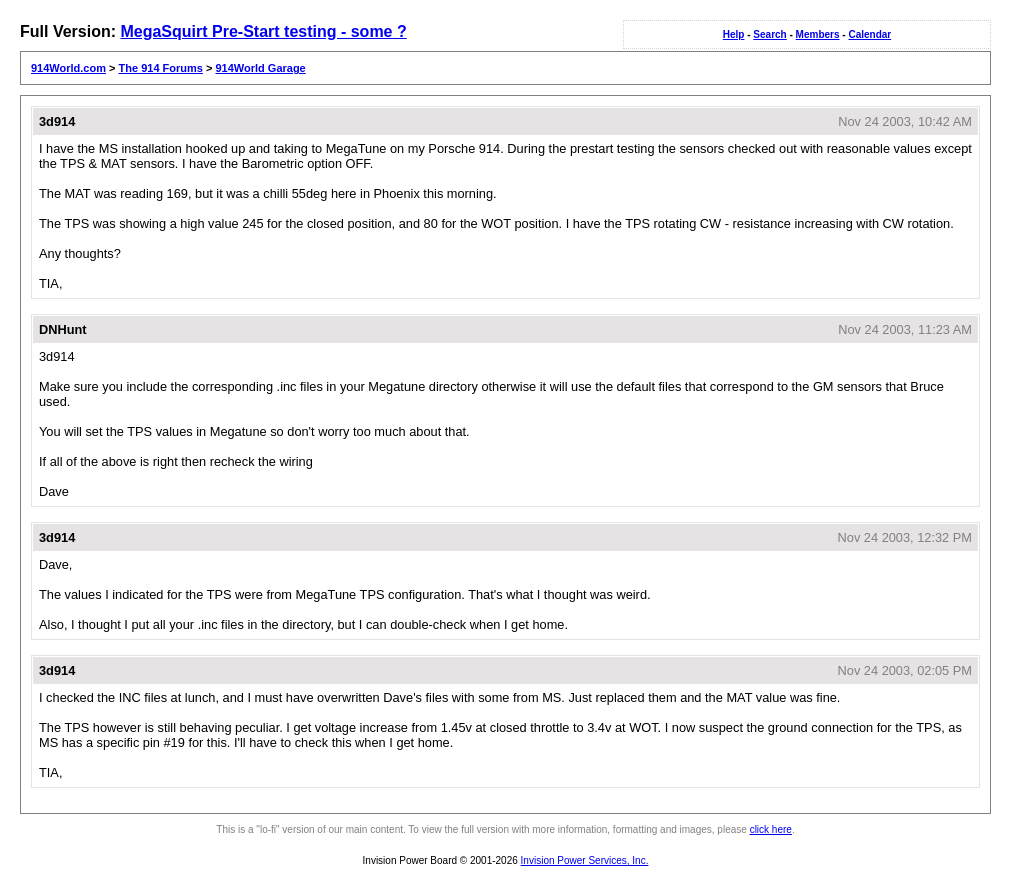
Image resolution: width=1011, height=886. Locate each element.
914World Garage (260, 68)
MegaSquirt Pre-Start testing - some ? (263, 31)
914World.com (68, 68)
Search (769, 34)
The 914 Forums (161, 68)
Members (818, 34)
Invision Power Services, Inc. (585, 860)
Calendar (869, 34)
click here (771, 829)
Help (734, 34)
